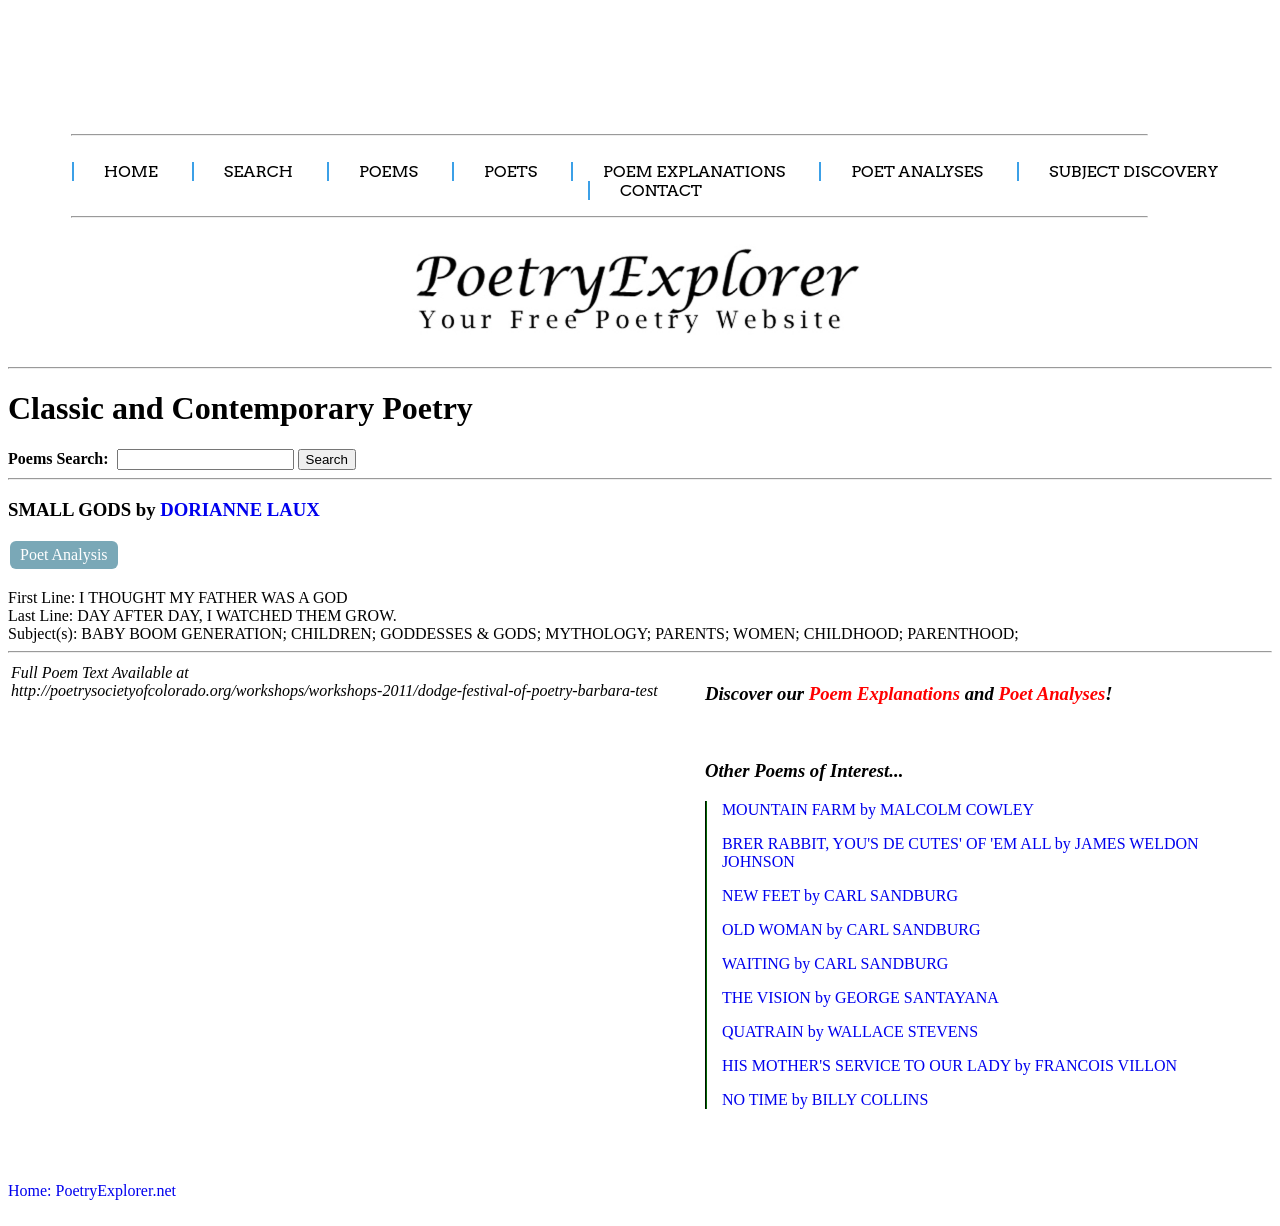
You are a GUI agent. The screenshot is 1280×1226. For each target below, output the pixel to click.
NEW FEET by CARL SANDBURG (840, 895)
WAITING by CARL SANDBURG (835, 963)
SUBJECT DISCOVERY (1133, 171)
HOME (131, 171)
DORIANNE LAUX (240, 509)
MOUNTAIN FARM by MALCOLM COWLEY (878, 809)
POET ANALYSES (917, 171)
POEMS (388, 171)
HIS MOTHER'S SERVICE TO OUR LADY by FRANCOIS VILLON (949, 1065)
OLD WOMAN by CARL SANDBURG (851, 929)
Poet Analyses (1051, 693)
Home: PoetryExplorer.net (92, 1190)
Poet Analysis (64, 554)
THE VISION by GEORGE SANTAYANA (860, 997)
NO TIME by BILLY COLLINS (825, 1099)
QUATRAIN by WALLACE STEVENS (850, 1031)
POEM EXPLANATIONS (694, 171)
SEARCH (258, 171)
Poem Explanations (884, 693)
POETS (510, 171)
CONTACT (661, 190)
